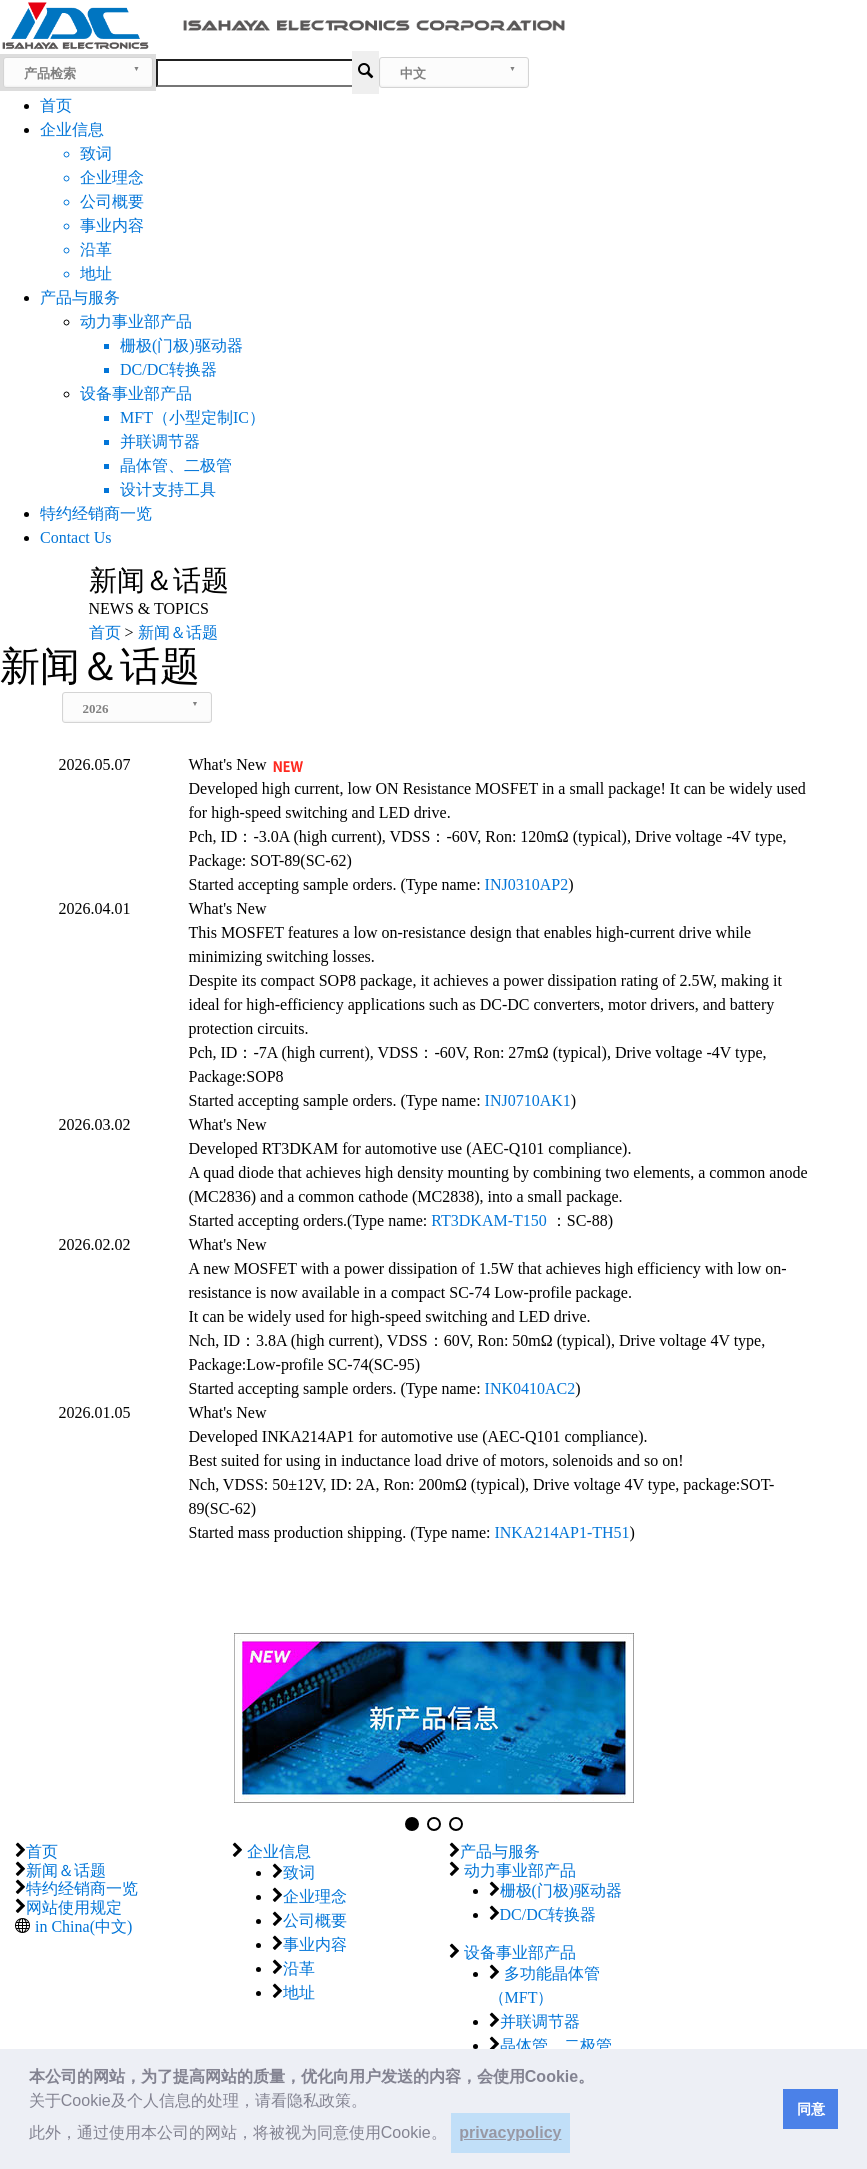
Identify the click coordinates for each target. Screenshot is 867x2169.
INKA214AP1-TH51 (561, 1532)
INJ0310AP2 (527, 884)
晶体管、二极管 (556, 2045)
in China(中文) (83, 1926)
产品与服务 (80, 297)
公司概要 (315, 1920)
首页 (56, 105)
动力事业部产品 (136, 321)
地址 (299, 1992)
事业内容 (315, 1944)
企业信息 (72, 129)
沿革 (299, 1968)
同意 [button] (811, 2109)
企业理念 (315, 1896)
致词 (299, 1872)
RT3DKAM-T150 (488, 1220)
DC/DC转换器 (548, 1914)
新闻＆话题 (66, 1870)
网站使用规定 (74, 1907)
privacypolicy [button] (510, 2132)
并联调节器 (540, 2021)
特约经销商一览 (96, 513)
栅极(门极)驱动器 (561, 1890)
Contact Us (76, 537)
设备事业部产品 (136, 393)
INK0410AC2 (530, 1388)
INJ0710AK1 (528, 1100)
